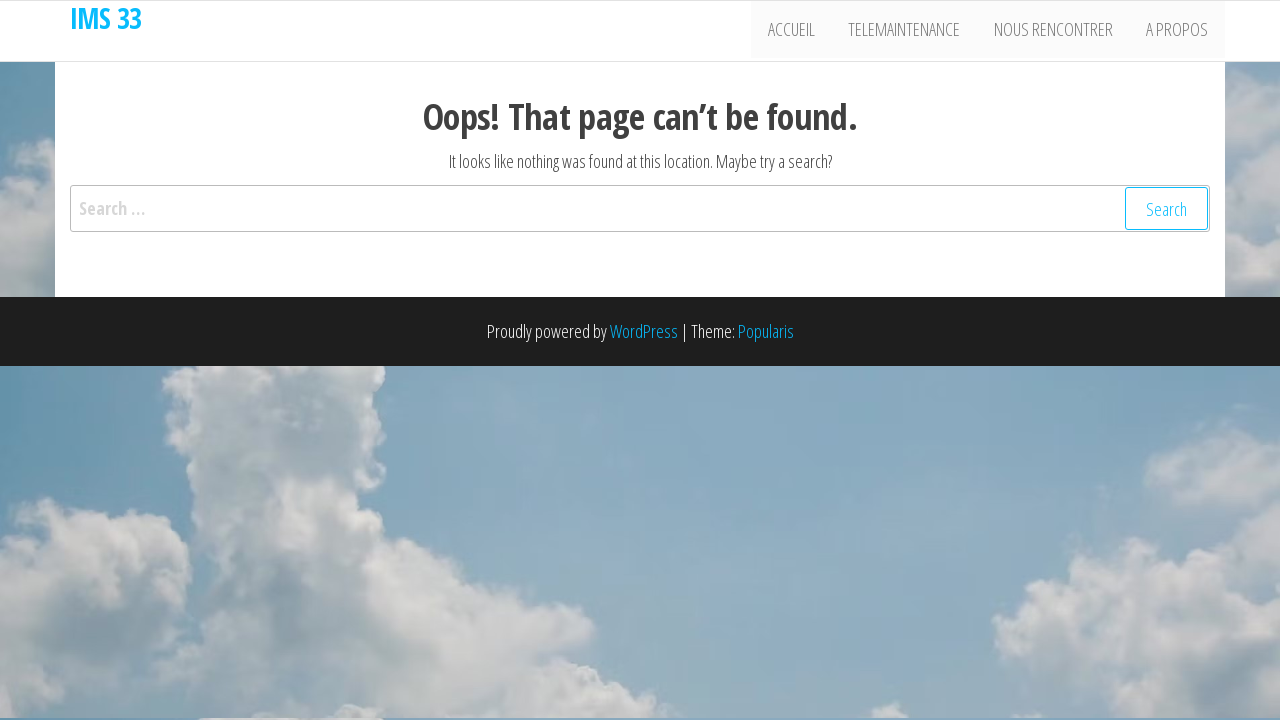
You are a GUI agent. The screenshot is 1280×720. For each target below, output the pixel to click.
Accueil (803, 31)
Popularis (766, 331)
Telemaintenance (913, 31)
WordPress (644, 331)
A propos (1179, 31)
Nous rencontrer (1058, 31)
